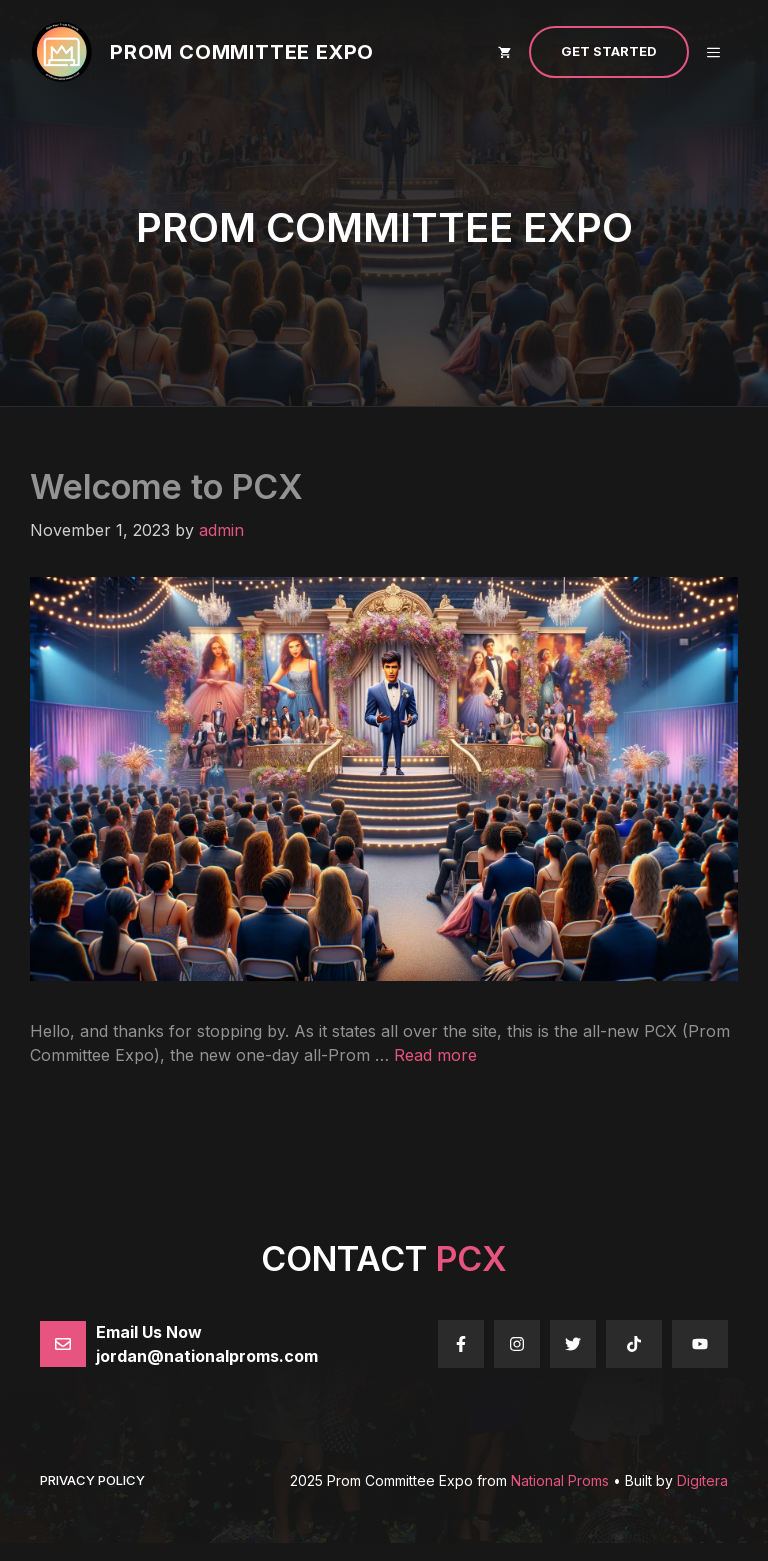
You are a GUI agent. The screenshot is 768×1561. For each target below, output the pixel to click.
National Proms (560, 1480)
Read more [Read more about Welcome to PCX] (435, 1055)
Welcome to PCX (166, 486)
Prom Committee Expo (242, 52)
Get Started (609, 51)
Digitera (702, 1480)
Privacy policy (92, 1480)
